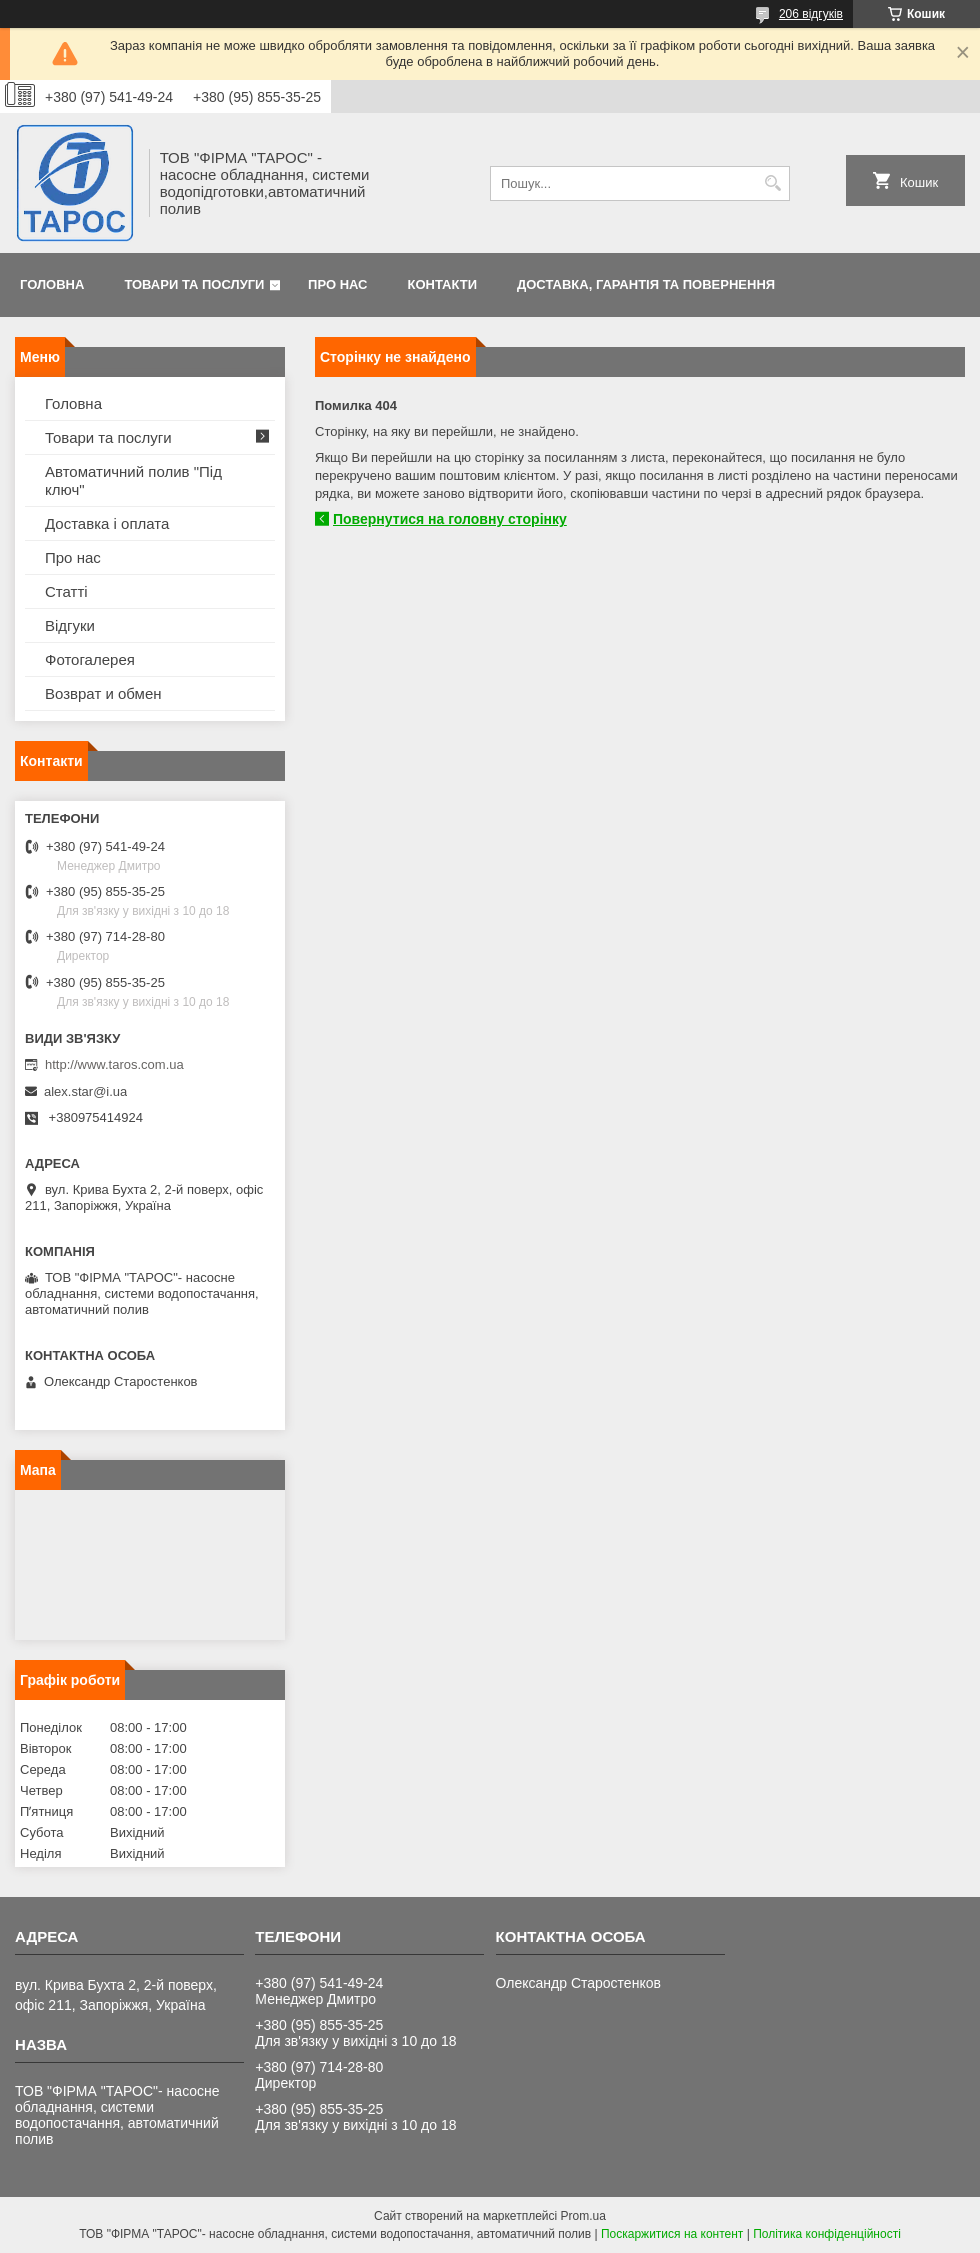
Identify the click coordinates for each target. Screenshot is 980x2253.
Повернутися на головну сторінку (450, 519)
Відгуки (70, 625)
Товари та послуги (194, 284)
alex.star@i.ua (85, 1091)
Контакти (443, 284)
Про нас (337, 284)
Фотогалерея (90, 659)
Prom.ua (583, 2216)
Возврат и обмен (103, 693)
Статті (66, 591)
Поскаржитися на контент (672, 2234)
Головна (52, 284)
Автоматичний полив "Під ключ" (133, 480)
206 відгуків (811, 14)
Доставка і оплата (107, 523)
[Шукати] (772, 183)
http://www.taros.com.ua (114, 1064)
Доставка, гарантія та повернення (646, 284)
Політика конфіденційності (827, 2234)
